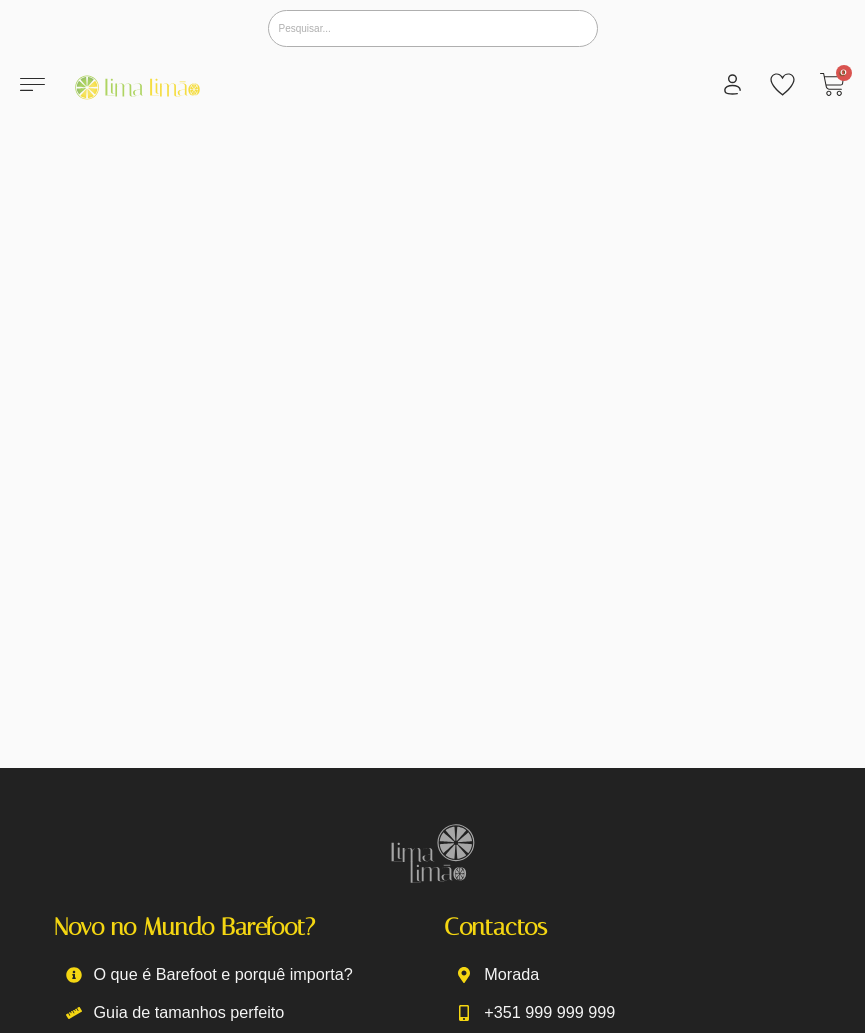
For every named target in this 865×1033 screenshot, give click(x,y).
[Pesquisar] (433, 28)
